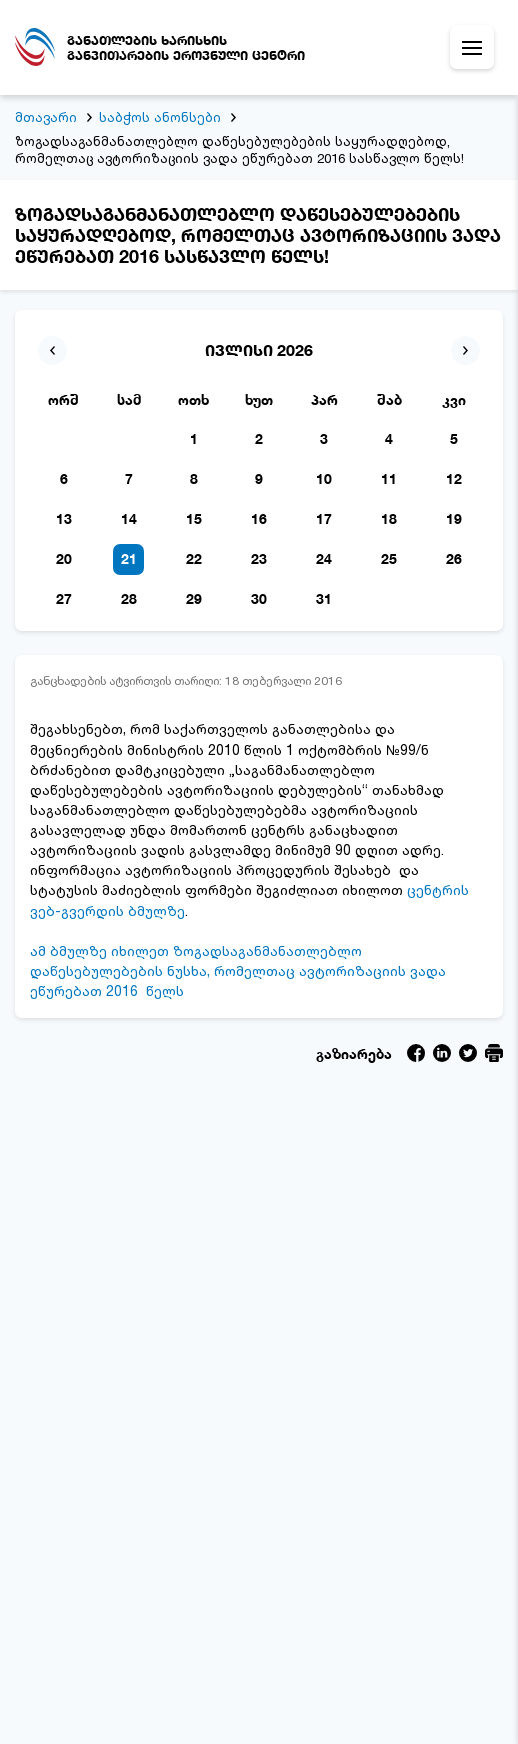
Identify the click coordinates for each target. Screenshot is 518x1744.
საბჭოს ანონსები (160, 117)
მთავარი (46, 117)
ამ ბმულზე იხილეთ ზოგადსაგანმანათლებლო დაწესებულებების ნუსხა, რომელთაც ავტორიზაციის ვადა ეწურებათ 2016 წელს (238, 970)
